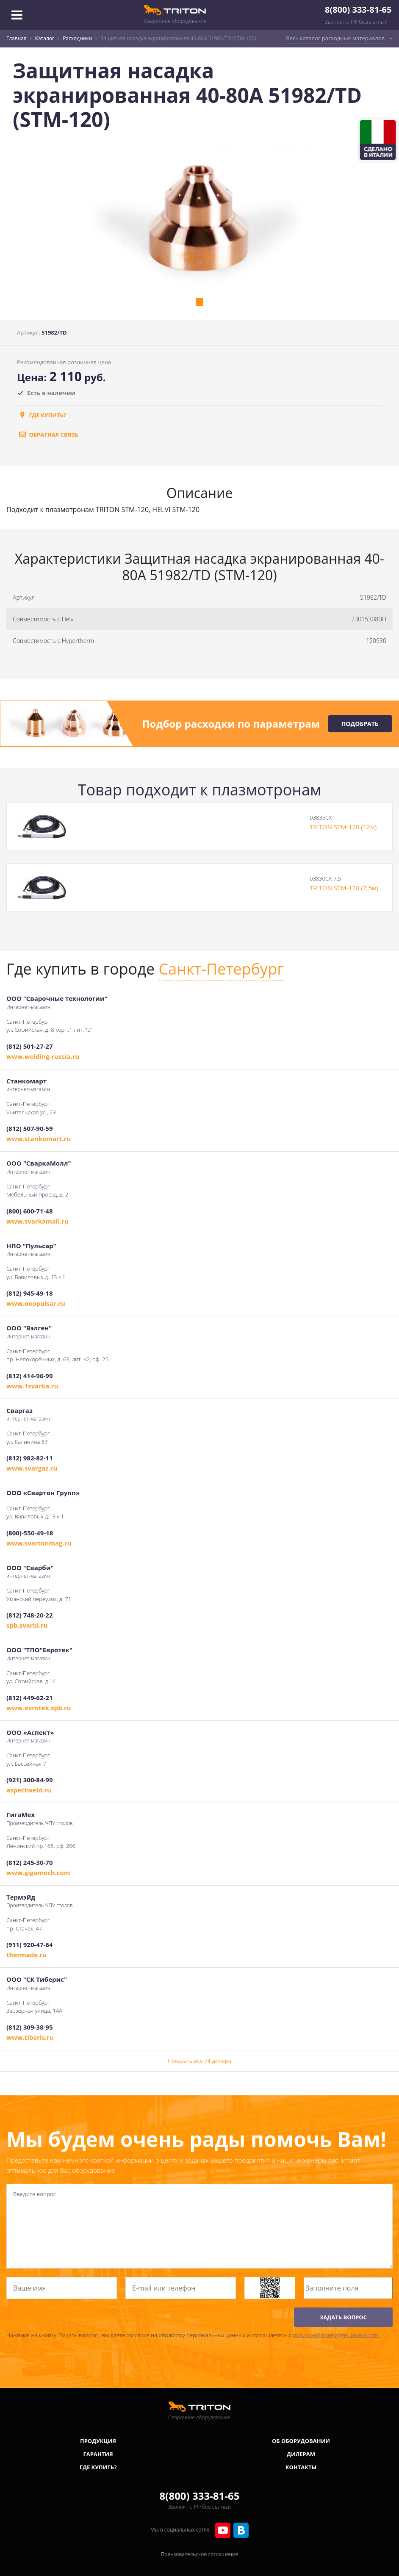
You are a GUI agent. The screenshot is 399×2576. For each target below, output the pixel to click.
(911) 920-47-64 (29, 1944)
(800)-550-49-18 (29, 1533)
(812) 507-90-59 (29, 1128)
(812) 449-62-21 (29, 1697)
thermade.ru (26, 1954)
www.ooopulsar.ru (35, 1303)
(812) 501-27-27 (29, 1046)
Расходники (77, 38)
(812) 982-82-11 (29, 1458)
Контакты (301, 2467)
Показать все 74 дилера (199, 2060)
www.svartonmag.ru (39, 1543)
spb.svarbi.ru (27, 1625)
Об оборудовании (301, 2441)
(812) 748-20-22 (29, 1615)
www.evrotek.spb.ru (38, 1707)
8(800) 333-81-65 (358, 9)
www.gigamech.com (38, 1872)
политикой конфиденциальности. (336, 2335)
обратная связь (47, 434)
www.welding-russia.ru (42, 1056)
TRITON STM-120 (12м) (343, 827)
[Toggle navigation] (17, 15)
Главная (16, 38)
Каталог (45, 38)
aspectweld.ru (28, 1790)
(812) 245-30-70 (29, 1862)
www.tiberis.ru (30, 2037)
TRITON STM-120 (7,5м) (344, 888)
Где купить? (41, 415)
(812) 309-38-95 (29, 2027)
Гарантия (98, 2454)
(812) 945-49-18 (29, 1293)
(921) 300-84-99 (29, 1780)
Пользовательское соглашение (199, 2554)
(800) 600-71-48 (29, 1211)
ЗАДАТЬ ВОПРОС (343, 2317)
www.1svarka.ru (32, 1386)
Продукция (98, 2441)
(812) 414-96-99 (29, 1375)
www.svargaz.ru (31, 1468)
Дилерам (301, 2454)
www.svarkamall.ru (37, 1221)
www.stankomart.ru (38, 1138)
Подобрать (360, 724)
